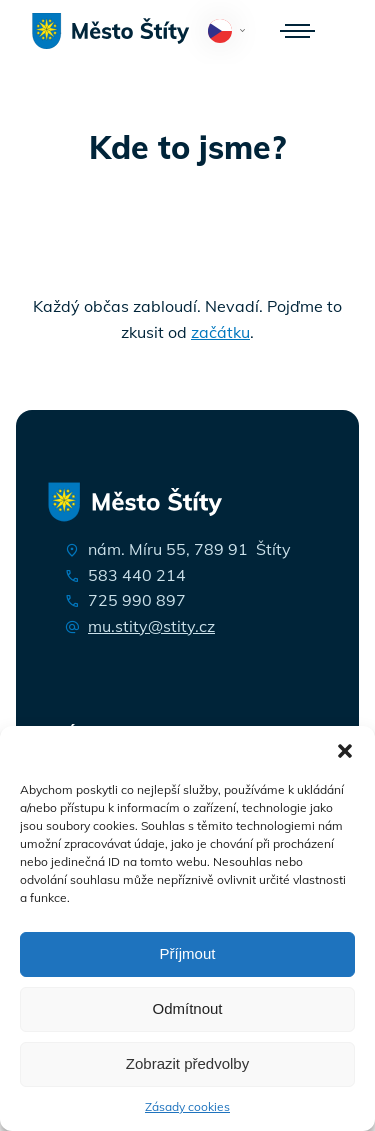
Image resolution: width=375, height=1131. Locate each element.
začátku (220, 332)
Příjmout (188, 953)
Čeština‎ (230, 32)
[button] (345, 751)
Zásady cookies (187, 1106)
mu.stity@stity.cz (151, 626)
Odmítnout (187, 1008)
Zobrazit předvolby (187, 1063)
